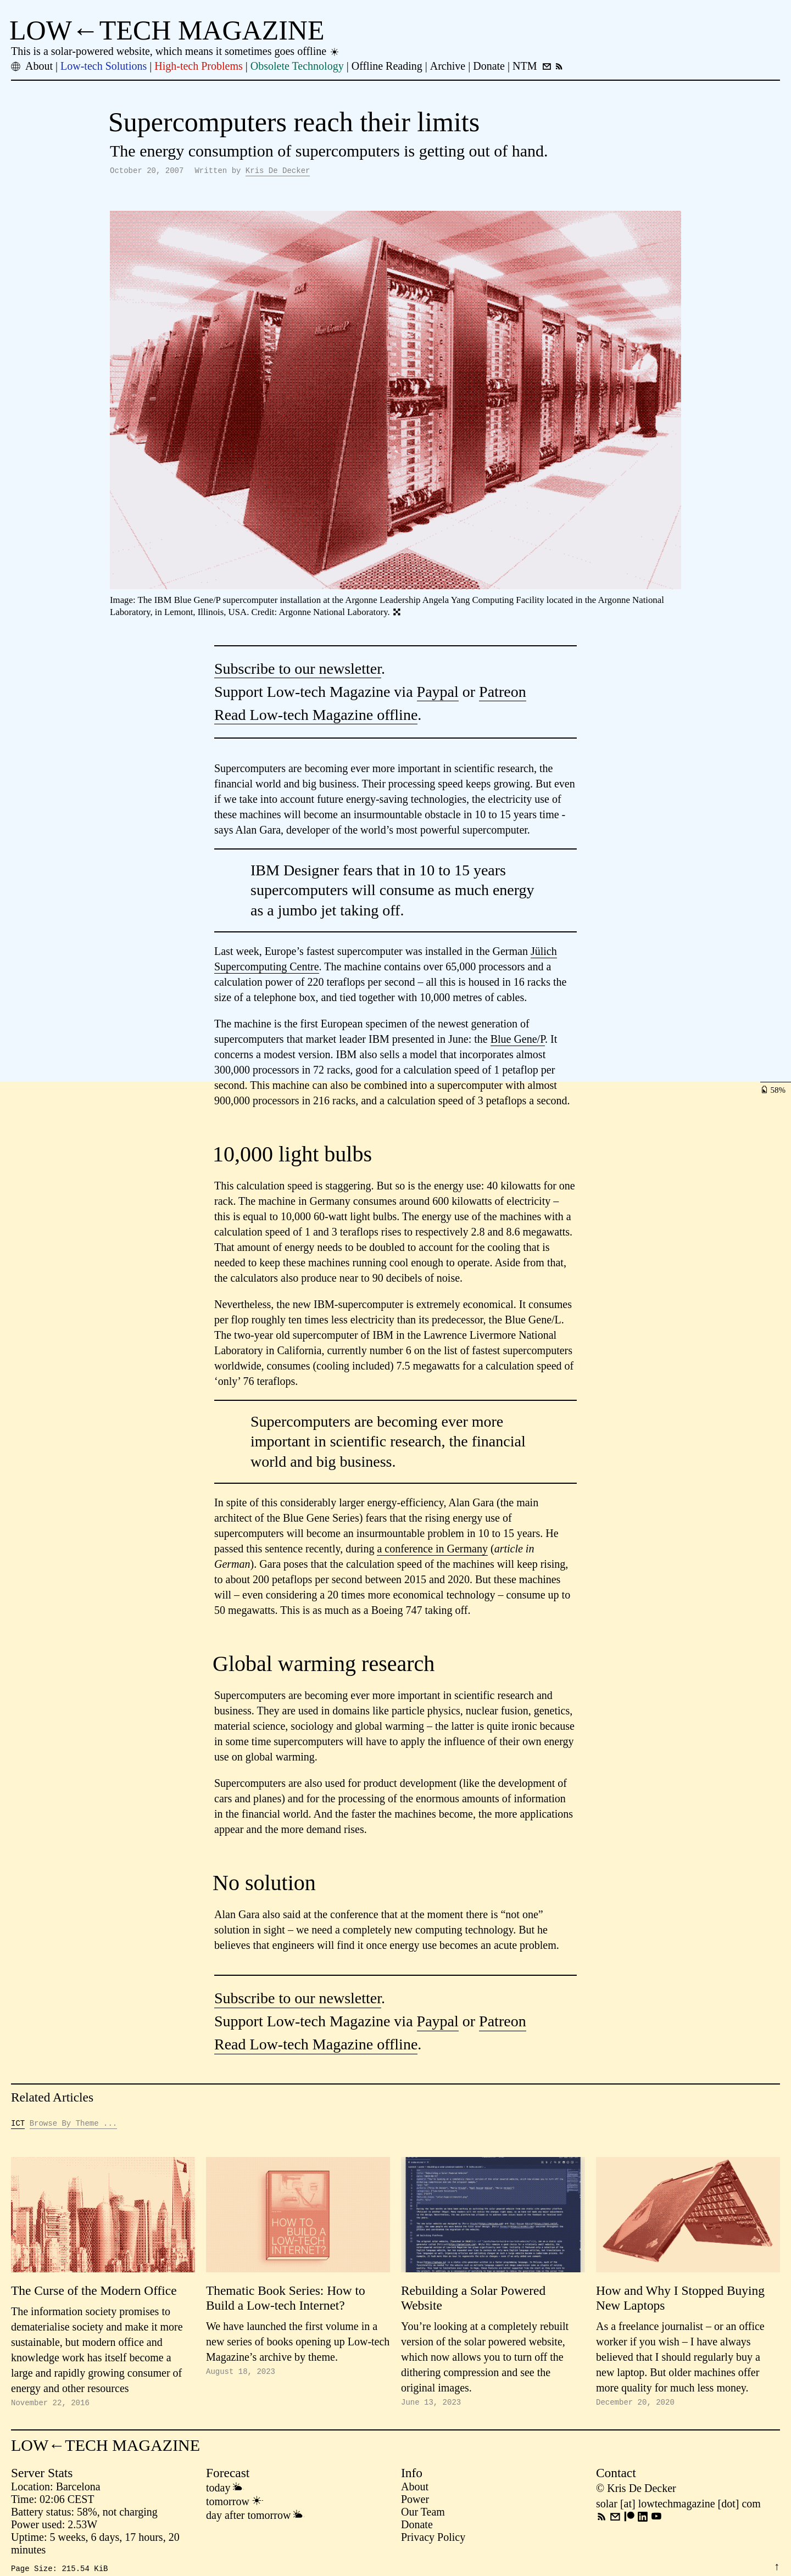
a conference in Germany (432, 1550)
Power (415, 2502)
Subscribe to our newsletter (297, 670)
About (414, 2490)
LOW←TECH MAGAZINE (167, 30)
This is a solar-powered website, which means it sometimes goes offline (175, 51)
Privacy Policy (433, 2540)
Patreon (502, 693)
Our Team (423, 2515)
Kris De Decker (278, 171)
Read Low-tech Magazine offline (315, 716)
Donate (417, 2528)
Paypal (438, 693)
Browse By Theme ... (74, 2125)
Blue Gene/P (518, 1041)
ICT (18, 2125)
